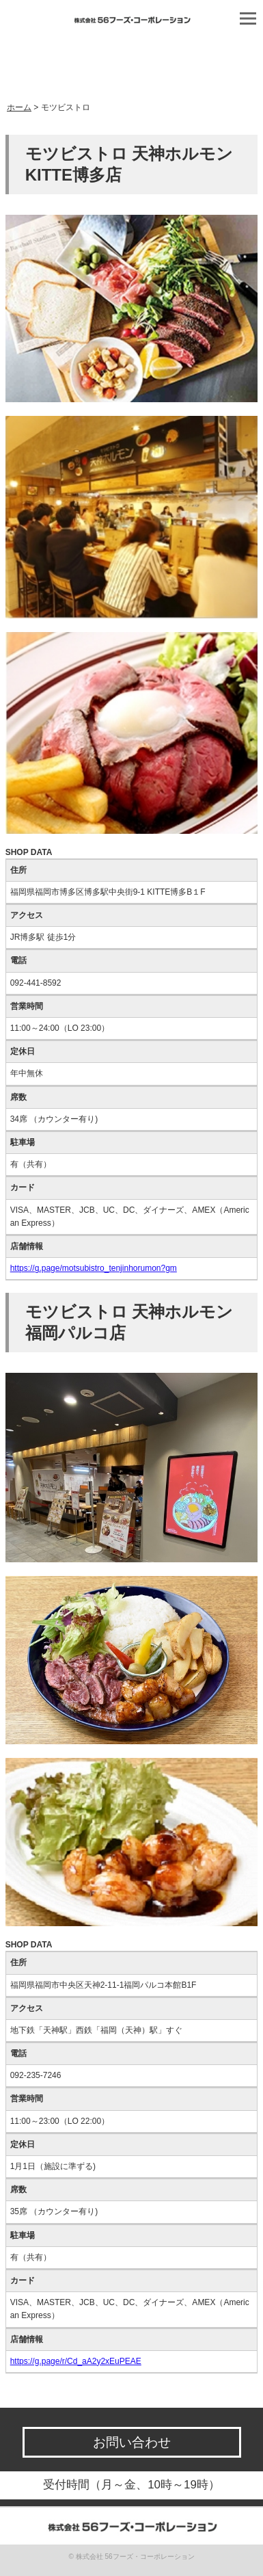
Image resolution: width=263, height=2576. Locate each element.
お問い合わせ (132, 2442)
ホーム (19, 107)
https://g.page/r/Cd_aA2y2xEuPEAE (75, 2361)
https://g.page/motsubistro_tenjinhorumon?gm (93, 1268)
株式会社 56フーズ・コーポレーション (135, 2556)
